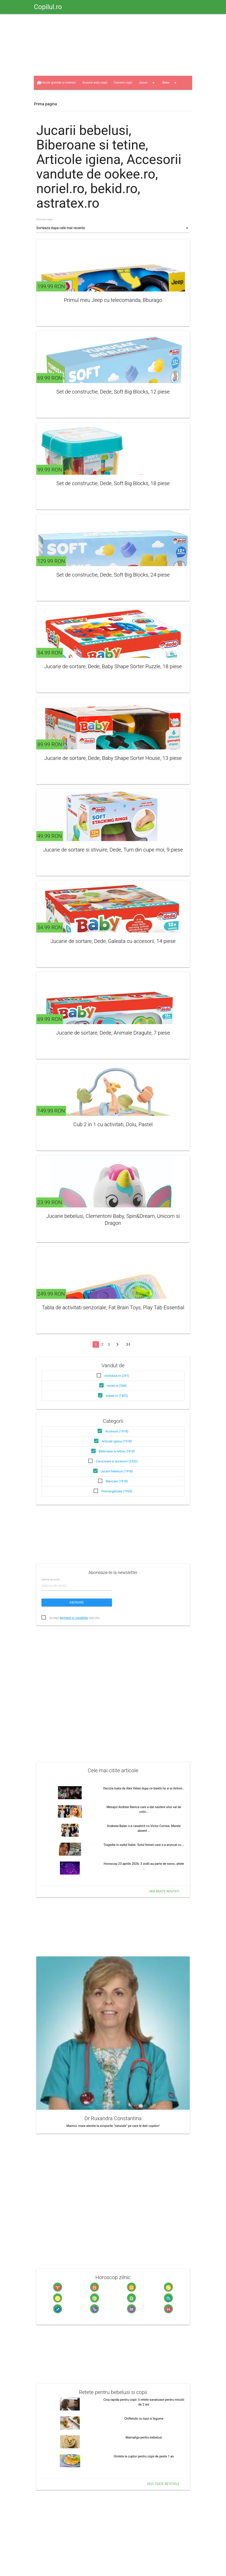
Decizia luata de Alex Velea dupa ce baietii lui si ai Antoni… (143, 1788)
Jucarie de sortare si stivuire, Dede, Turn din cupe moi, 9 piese (113, 850)
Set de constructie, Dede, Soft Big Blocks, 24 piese (113, 575)
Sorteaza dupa (44, 219)
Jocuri (147, 83)
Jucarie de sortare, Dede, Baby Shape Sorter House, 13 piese (113, 758)
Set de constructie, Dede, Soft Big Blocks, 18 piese (113, 483)
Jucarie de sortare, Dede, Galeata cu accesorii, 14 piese (113, 941)
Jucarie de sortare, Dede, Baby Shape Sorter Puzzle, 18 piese (113, 666)
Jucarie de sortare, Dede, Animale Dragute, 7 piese (113, 1033)
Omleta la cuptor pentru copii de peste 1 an (144, 2456)
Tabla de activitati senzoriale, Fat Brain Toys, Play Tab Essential (113, 1308)
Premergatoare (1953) (116, 1491)
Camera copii (123, 82)
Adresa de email (51, 1579)
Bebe (170, 83)
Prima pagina (45, 104)
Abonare (77, 1602)
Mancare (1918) (117, 1481)
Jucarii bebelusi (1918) (117, 1471)
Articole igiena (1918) (117, 1441)
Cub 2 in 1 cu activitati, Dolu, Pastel (113, 1124)
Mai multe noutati (164, 1891)
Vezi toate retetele (163, 2484)
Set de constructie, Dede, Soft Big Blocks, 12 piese (113, 392)
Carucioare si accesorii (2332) (117, 1461)
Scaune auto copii (94, 82)
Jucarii (48, 97)
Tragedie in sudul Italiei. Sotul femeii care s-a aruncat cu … (143, 1845)
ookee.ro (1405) (117, 1396)
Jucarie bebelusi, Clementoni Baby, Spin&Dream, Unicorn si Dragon (113, 1219)
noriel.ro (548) (117, 1386)
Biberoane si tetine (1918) (117, 1451)
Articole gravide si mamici (58, 82)
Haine (72, 97)
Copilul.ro (48, 7)
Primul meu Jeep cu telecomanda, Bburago (113, 300)
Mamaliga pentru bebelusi (144, 2437)
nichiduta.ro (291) (116, 1376)
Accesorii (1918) (116, 1431)
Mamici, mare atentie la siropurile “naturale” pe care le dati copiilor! (113, 2126)
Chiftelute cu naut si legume (143, 2419)
